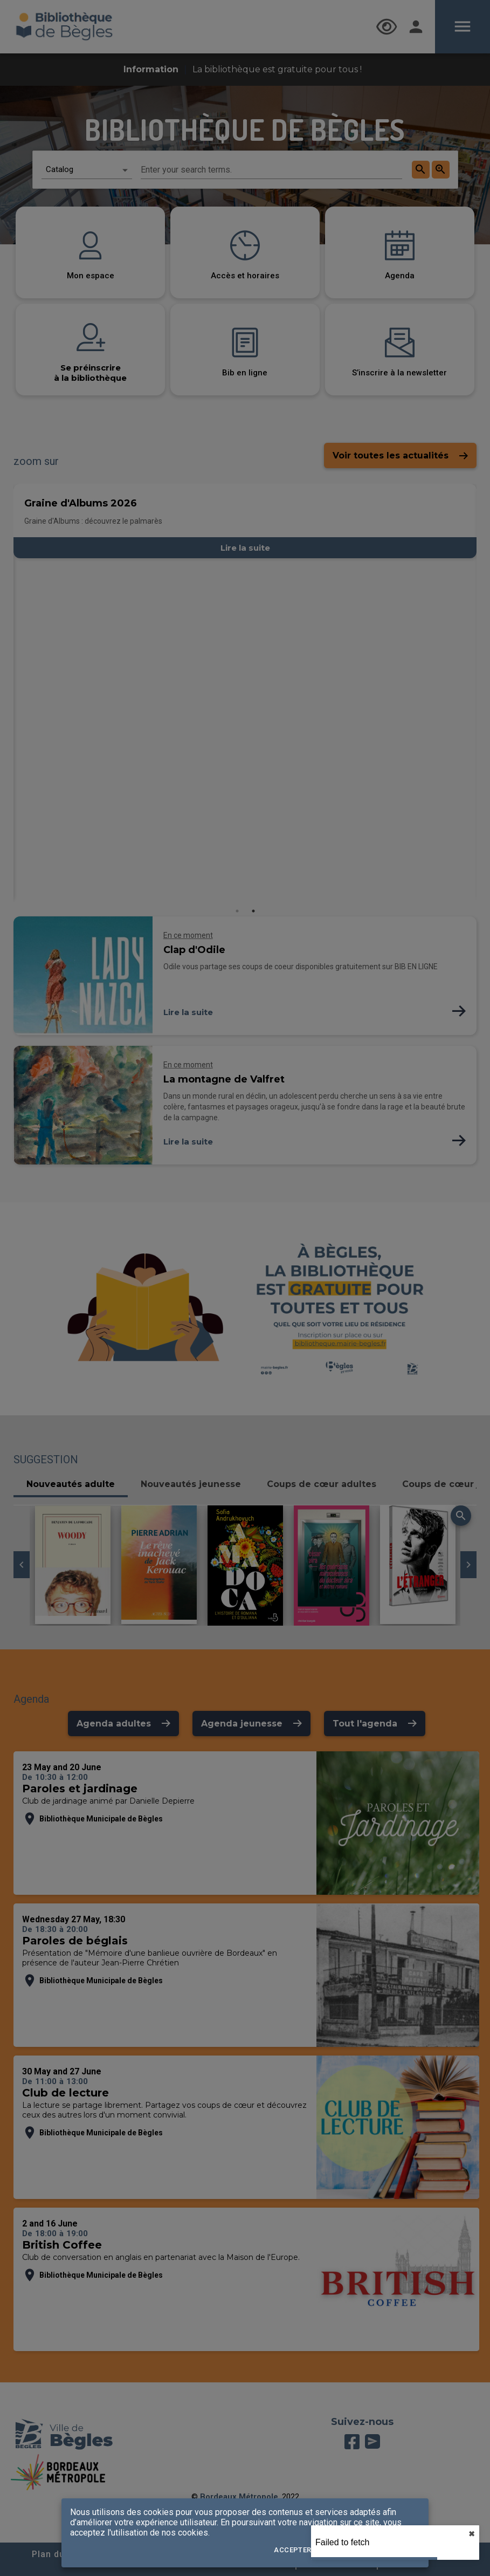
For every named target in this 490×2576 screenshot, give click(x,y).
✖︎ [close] (471, 2534)
